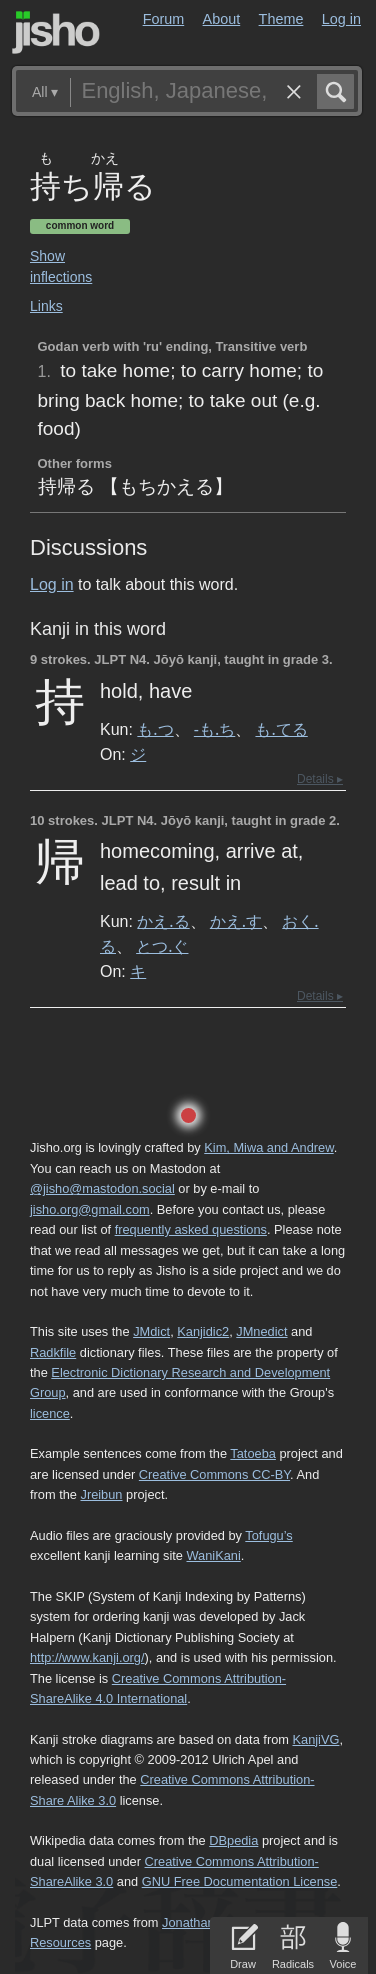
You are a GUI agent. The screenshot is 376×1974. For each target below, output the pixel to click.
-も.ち (214, 729)
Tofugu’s (268, 1535)
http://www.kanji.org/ (87, 1657)
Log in (341, 19)
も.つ (155, 729)
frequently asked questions (191, 1229)
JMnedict (261, 1331)
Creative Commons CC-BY (214, 1474)
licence (50, 1413)
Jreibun (102, 1494)
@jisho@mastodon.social (102, 1188)
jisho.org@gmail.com (90, 1209)
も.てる (281, 729)
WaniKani (214, 1555)
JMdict (151, 1331)
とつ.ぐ (162, 946)
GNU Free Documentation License (240, 1881)
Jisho (56, 32)
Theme (281, 19)
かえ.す (236, 921)
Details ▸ (320, 779)
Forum (164, 19)
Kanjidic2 (203, 1331)
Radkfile (53, 1352)
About (222, 19)
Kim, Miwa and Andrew (268, 1147)
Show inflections (61, 266)
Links (46, 306)
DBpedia (233, 1840)
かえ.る (163, 921)
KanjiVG (315, 1739)
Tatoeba (253, 1453)
